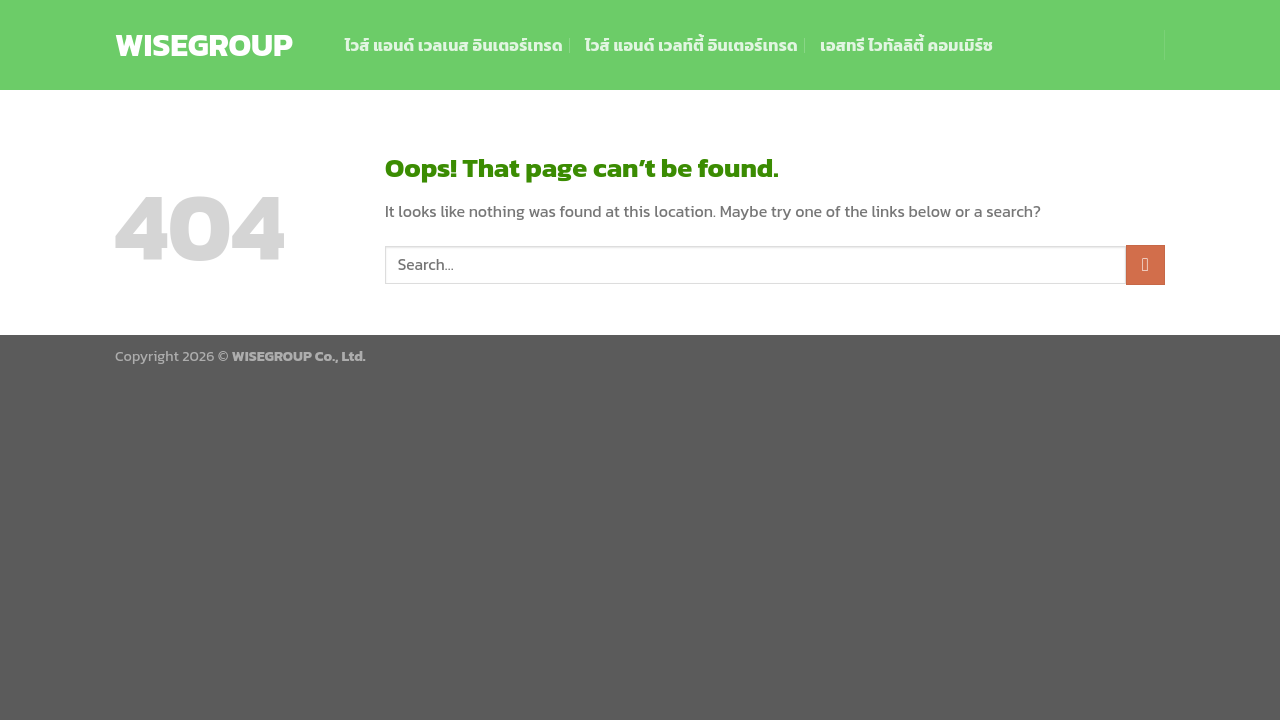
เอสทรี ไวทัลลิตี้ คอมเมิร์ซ (906, 45)
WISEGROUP (204, 45)
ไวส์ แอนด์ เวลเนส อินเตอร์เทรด (454, 45)
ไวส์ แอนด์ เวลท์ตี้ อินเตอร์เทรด (691, 45)
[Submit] (1145, 264)
